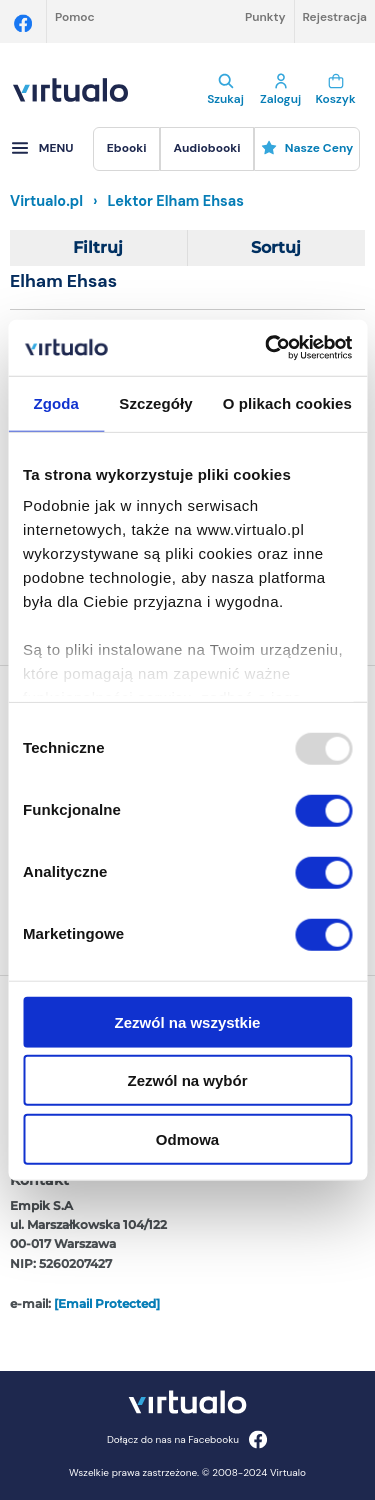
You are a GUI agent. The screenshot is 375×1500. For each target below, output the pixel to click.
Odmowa (187, 1138)
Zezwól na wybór (187, 1080)
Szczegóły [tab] (155, 402)
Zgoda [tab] (56, 402)
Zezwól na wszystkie (188, 1021)
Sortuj (276, 247)
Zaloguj (280, 90)
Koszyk (335, 90)
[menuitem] (126, 149)
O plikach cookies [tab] (287, 402)
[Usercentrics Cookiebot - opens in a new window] (267, 348)
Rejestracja (335, 17)
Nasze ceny (307, 148)
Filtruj (98, 247)
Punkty (265, 17)
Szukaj (225, 90)
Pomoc (75, 17)
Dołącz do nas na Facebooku (187, 1439)
